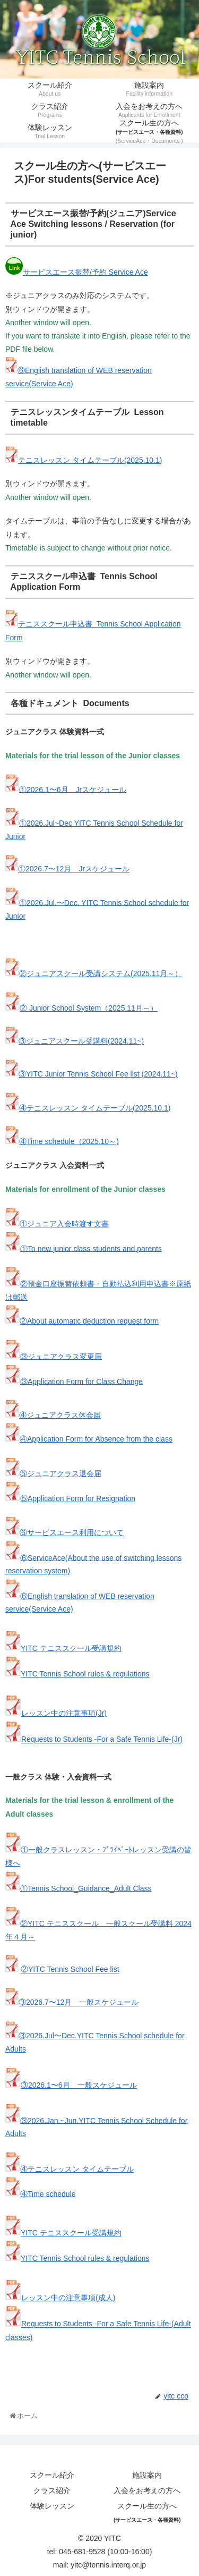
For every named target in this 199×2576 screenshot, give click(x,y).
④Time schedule (48, 2193)
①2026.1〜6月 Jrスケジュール (72, 789)
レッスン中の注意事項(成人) (68, 2297)
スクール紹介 (52, 2475)
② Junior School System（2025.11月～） (89, 1008)
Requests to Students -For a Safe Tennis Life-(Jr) (102, 1739)
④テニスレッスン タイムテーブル (77, 2169)
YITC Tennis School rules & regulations (85, 1674)
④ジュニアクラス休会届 (60, 1415)
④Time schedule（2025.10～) (69, 1141)
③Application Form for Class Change (81, 1381)
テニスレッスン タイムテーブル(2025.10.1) (90, 460)
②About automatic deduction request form (89, 1321)
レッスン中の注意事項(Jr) (64, 1713)
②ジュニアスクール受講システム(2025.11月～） (100, 973)
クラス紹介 (52, 2490)
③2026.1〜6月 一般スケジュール (79, 2085)
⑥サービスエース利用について (72, 1532)
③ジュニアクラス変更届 (61, 1356)
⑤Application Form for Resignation (77, 1498)
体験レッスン (52, 2506)
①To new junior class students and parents (91, 1248)
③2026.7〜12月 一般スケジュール (79, 2002)
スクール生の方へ (147, 2512)
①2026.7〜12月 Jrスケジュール (73, 869)
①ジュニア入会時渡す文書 (64, 1223)
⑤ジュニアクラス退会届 (60, 1473)
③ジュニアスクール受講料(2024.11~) (81, 1041)
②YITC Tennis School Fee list (70, 1969)
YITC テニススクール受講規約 (71, 1647)
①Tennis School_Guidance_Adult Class (85, 1888)
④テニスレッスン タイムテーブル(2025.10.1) (95, 1108)
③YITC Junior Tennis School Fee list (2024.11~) (98, 1074)
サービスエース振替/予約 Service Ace (85, 272)
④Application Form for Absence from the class (96, 1439)
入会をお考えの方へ (147, 2490)
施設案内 (147, 2475)
